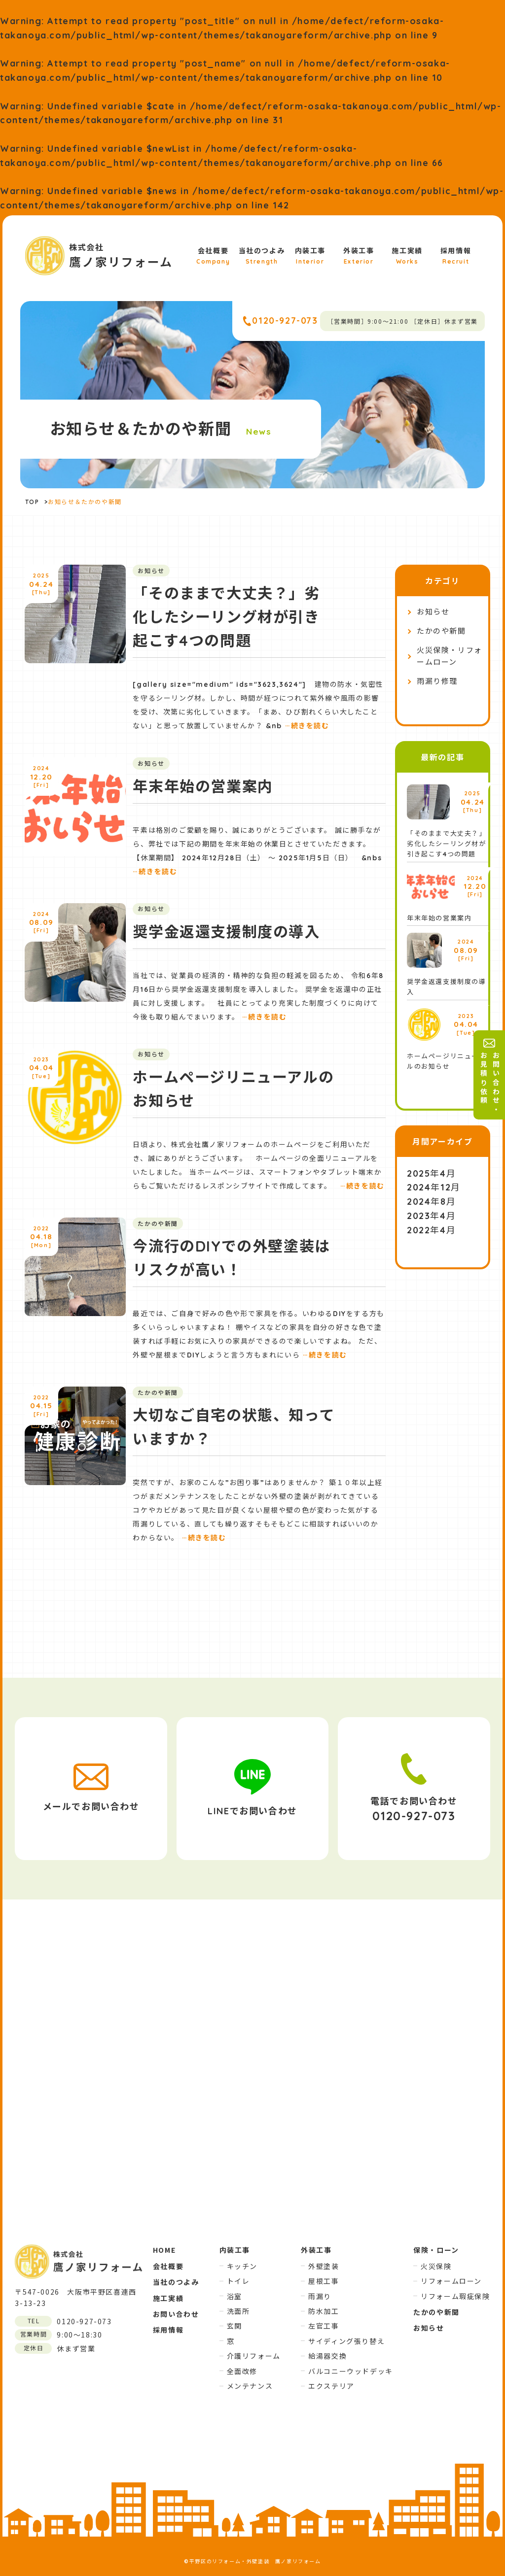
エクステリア (331, 2386)
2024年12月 (434, 1187)
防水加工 (323, 2311)
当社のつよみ (262, 256)
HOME (164, 2250)
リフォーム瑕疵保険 (455, 2296)
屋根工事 (323, 2281)
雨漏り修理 (437, 681)
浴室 (234, 2296)
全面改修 (242, 2371)
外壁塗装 (323, 2266)
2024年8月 (431, 1201)
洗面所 (238, 2311)
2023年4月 (431, 1215)
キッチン (242, 2266)
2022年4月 (431, 1230)
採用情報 (455, 256)
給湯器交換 (327, 2356)
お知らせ (433, 611)
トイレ (238, 2281)
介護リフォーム (254, 2356)
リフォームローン (451, 2281)
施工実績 (407, 256)
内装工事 (310, 256)
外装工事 (358, 256)
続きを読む (307, 725)
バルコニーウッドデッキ (350, 2371)
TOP (32, 502)
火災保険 (436, 2266)
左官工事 (323, 2326)
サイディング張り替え (346, 2341)
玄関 (234, 2326)
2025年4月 (431, 1173)
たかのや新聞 (441, 631)
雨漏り (319, 2296)
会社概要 (213, 256)
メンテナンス (250, 2386)
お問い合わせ (176, 2314)
